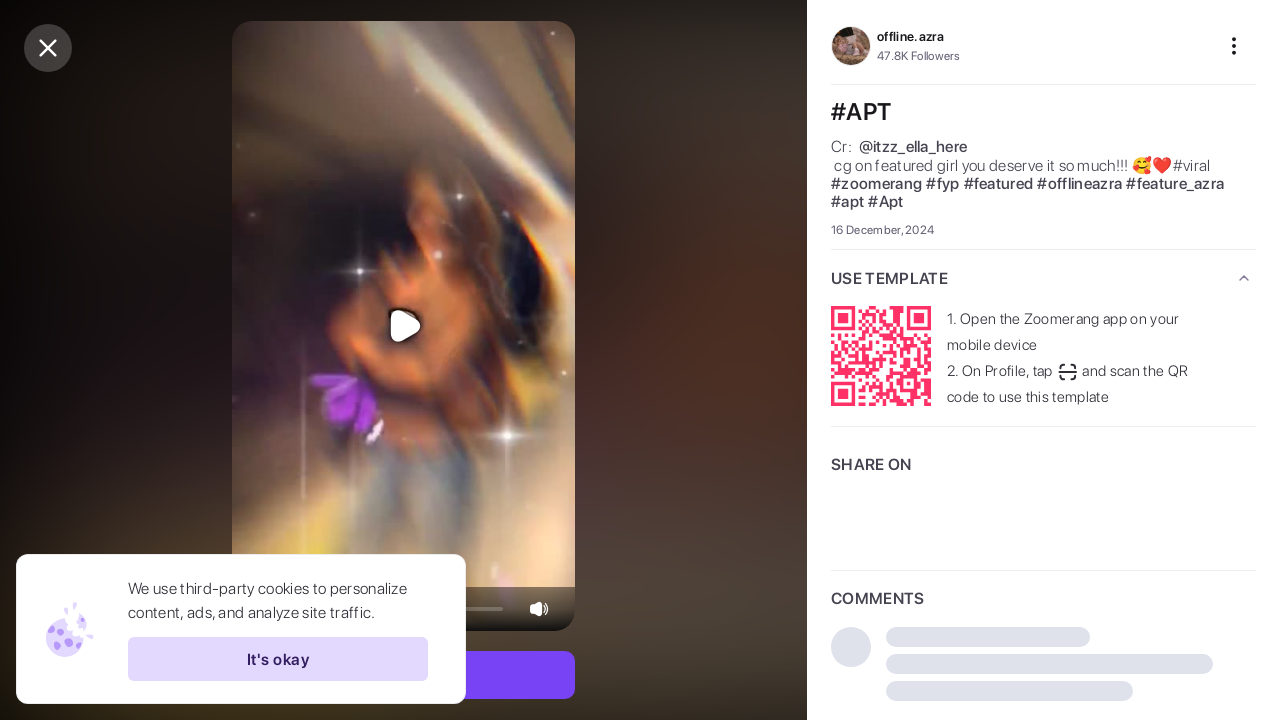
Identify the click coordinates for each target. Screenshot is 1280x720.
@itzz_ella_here (913, 147)
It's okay (278, 659)
